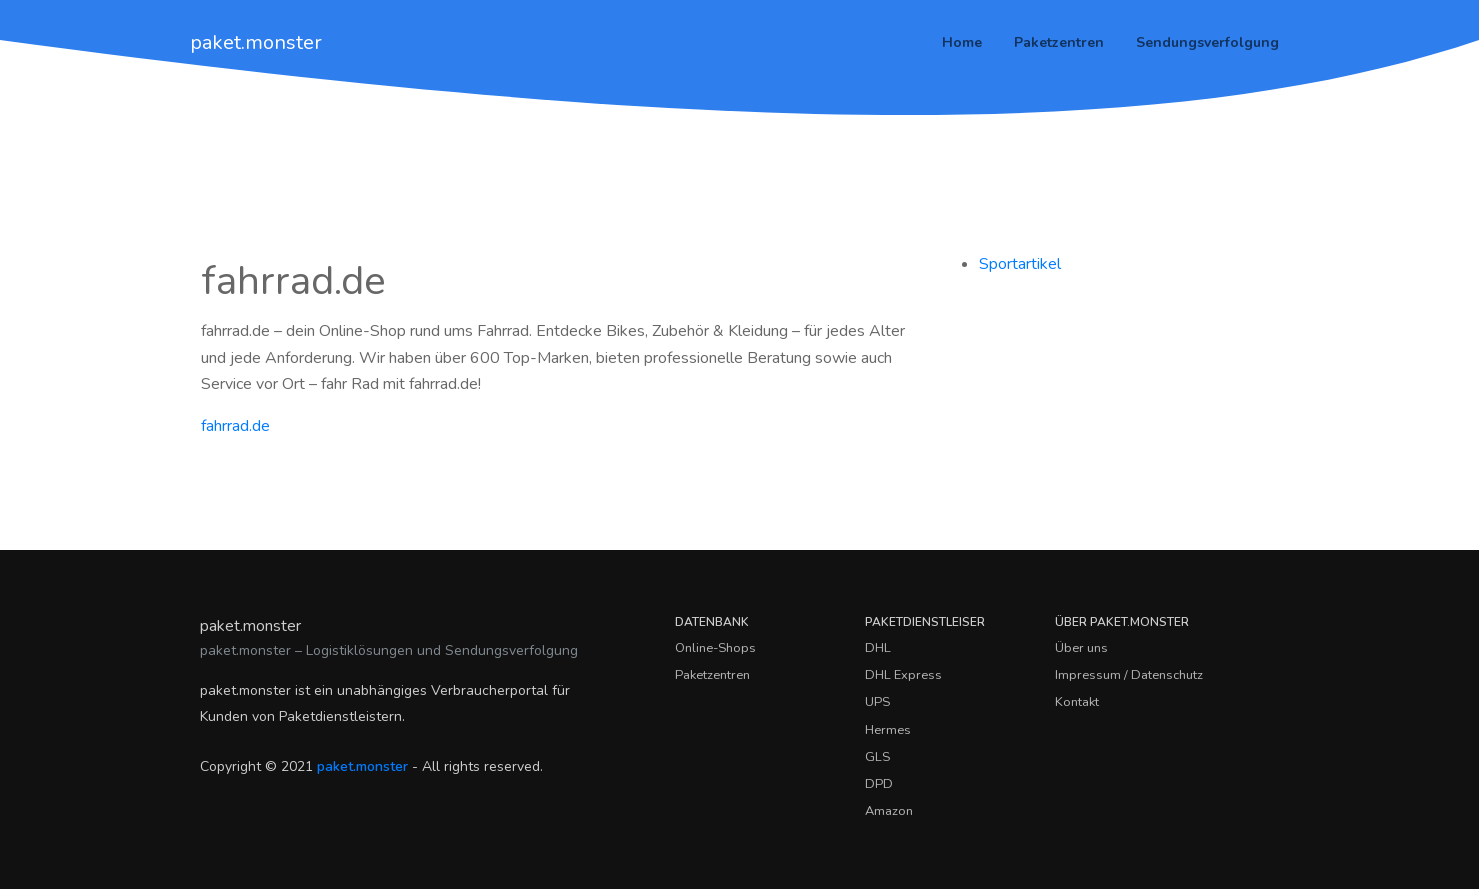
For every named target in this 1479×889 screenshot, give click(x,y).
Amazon (889, 811)
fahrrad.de (235, 426)
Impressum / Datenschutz (1129, 675)
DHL (878, 648)
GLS (877, 757)
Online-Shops (715, 648)
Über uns (1081, 648)
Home (962, 42)
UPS (877, 702)
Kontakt (1077, 702)
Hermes (888, 730)
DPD (879, 784)
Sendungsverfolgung (1207, 42)
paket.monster (256, 42)
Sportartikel (1020, 264)
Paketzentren (1059, 42)
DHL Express (903, 675)
